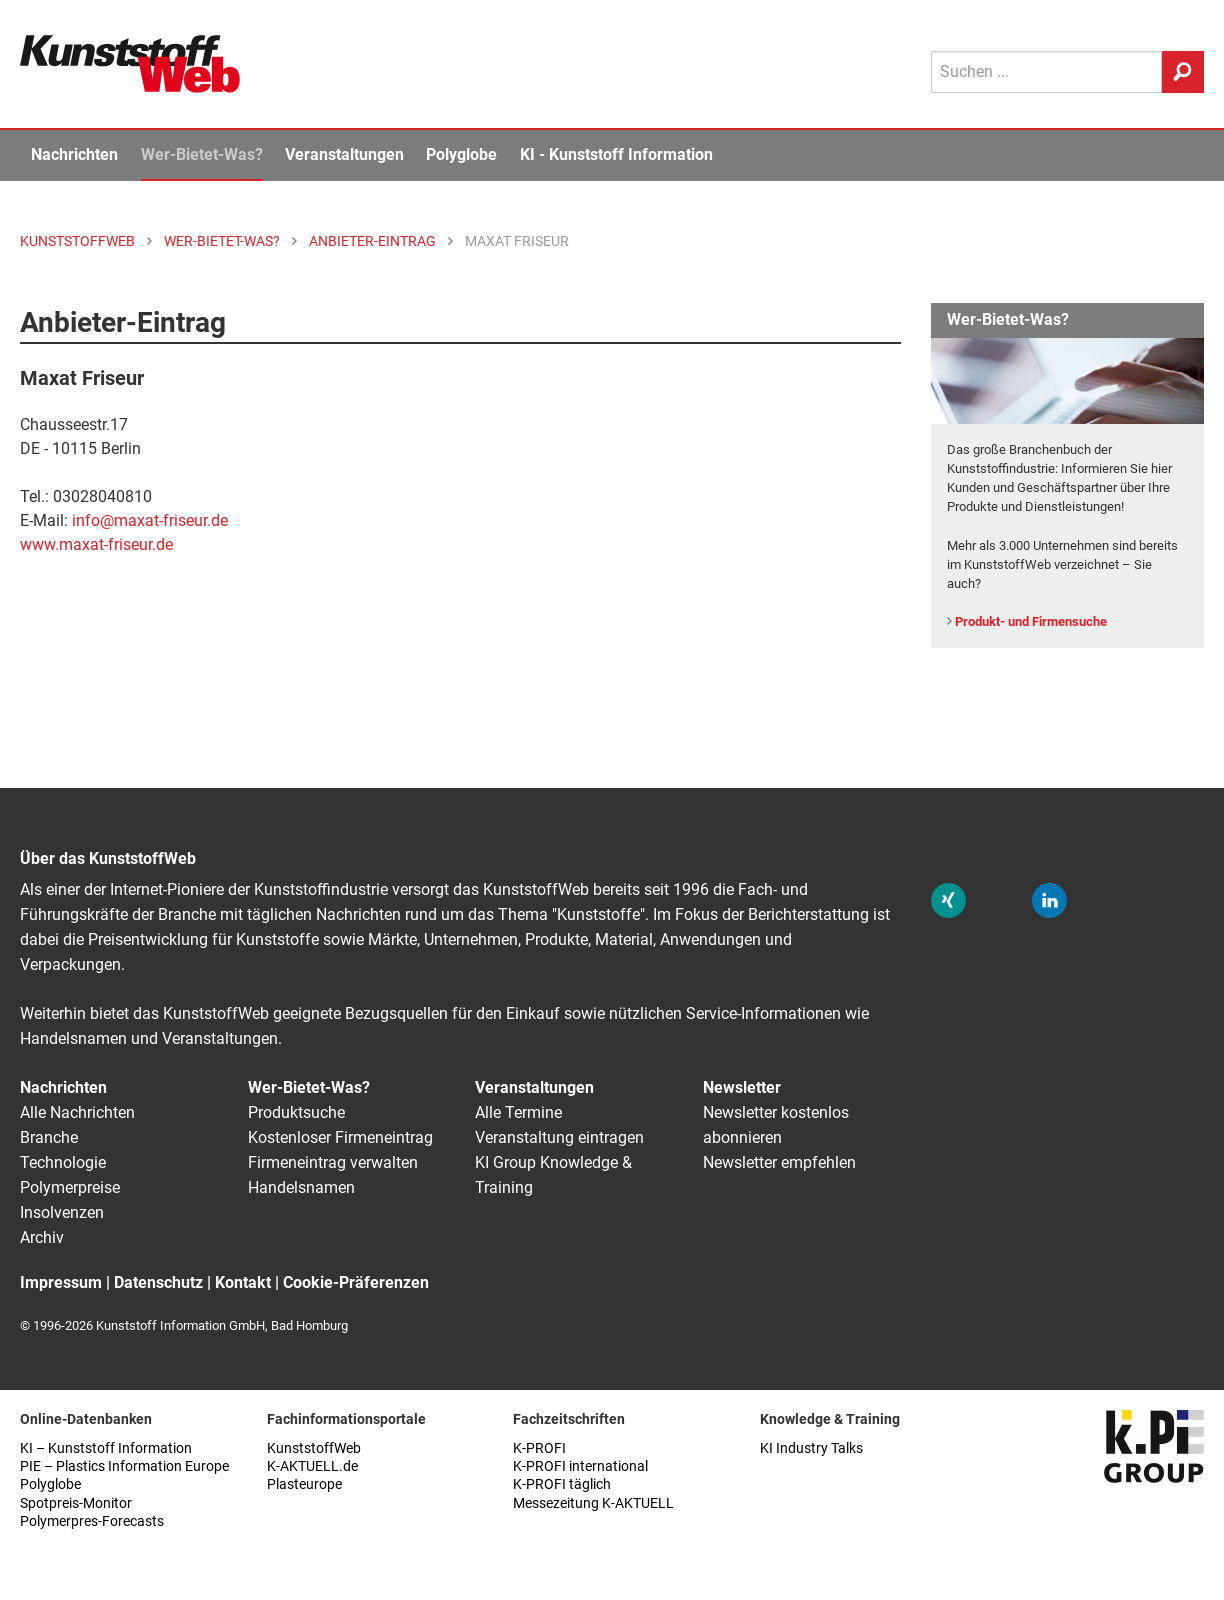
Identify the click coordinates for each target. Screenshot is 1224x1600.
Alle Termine (518, 1112)
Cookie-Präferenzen (356, 1282)
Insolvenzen (62, 1212)
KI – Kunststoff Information (106, 1448)
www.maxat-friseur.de (96, 544)
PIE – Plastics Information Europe (124, 1466)
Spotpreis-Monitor (76, 1503)
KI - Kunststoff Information (616, 154)
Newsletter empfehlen (779, 1162)
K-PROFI (539, 1448)
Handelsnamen (301, 1187)
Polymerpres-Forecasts (92, 1521)
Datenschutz (158, 1282)
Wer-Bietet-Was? (202, 154)
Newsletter (742, 1087)
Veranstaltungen (344, 154)
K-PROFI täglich (562, 1484)
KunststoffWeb (314, 1448)
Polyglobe (461, 154)
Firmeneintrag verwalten (333, 1162)
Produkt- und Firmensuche (1031, 621)
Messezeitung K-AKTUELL (593, 1503)
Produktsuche (296, 1112)
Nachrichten (74, 154)
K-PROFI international (580, 1466)
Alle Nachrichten (77, 1112)
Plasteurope (304, 1484)
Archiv (42, 1237)
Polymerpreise (70, 1187)
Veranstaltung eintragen (559, 1137)
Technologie (63, 1162)
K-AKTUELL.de (312, 1466)
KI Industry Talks (811, 1448)
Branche (49, 1137)
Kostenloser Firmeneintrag (340, 1137)
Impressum (61, 1282)
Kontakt (243, 1282)
